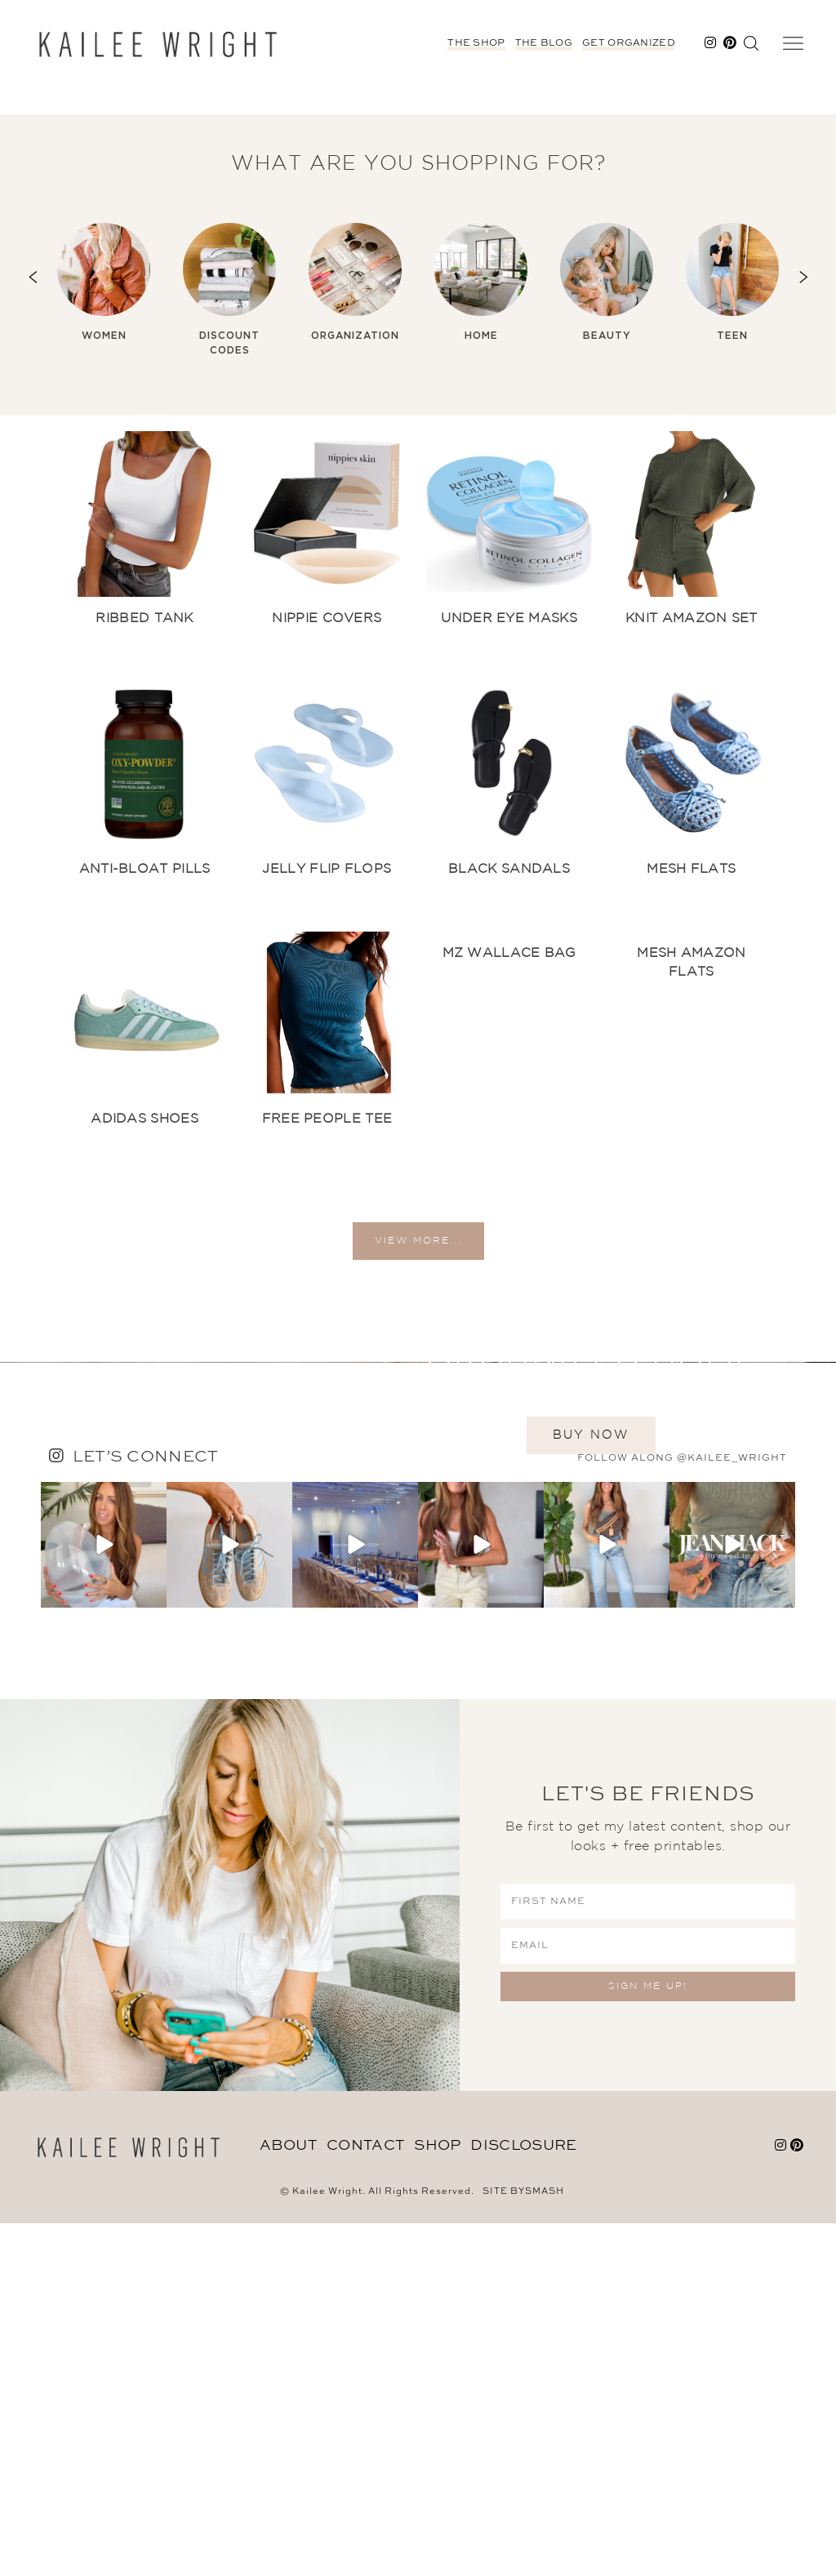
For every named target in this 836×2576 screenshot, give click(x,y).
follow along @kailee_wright (682, 1811)
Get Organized (628, 43)
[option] (104, 283)
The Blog (543, 43)
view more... (418, 1259)
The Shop (476, 43)
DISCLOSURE (523, 2499)
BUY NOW (591, 1620)
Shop (437, 2499)
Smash (544, 2544)
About (289, 2499)
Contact (365, 2499)
